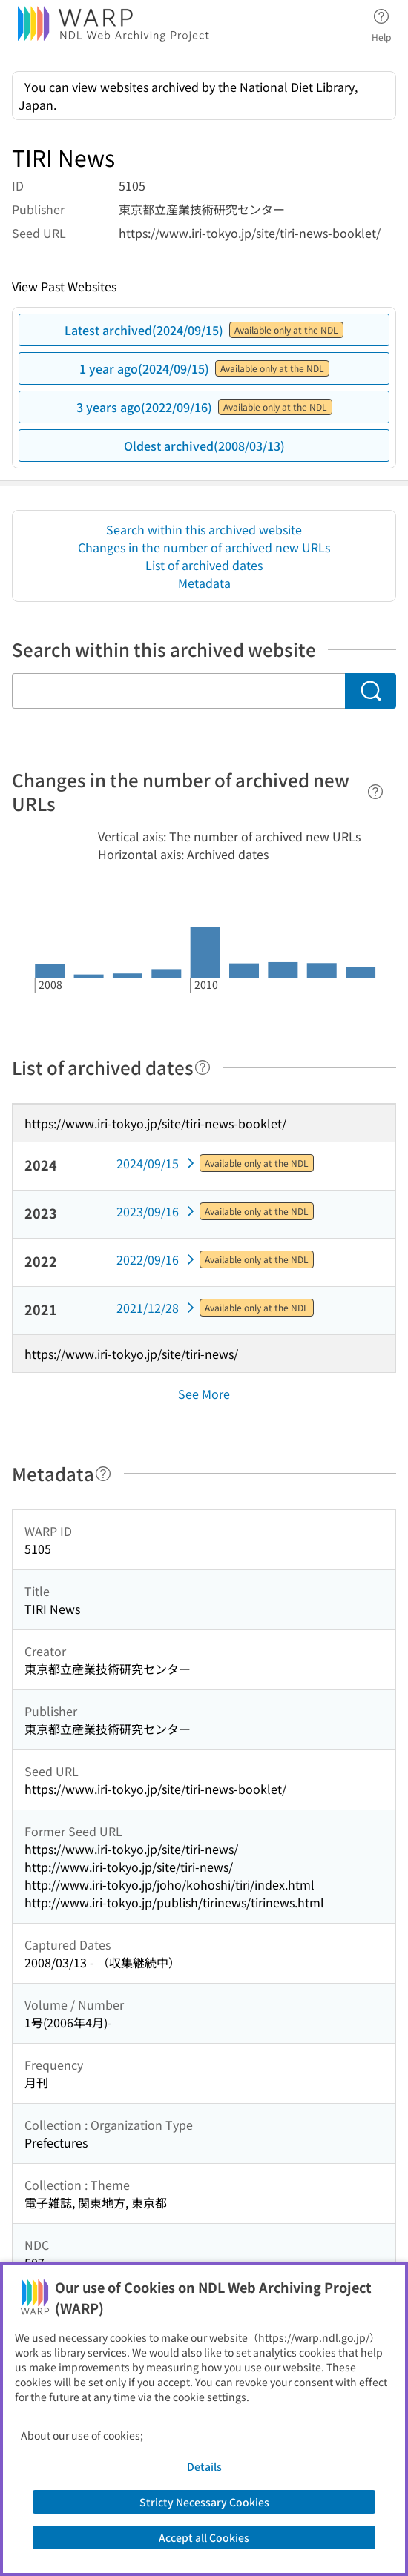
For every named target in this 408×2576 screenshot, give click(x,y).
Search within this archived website (204, 529)
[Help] (375, 792)
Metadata (204, 583)
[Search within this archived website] (178, 691)
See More (204, 1394)
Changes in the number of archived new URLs (204, 547)
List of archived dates (204, 565)
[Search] (370, 691)
